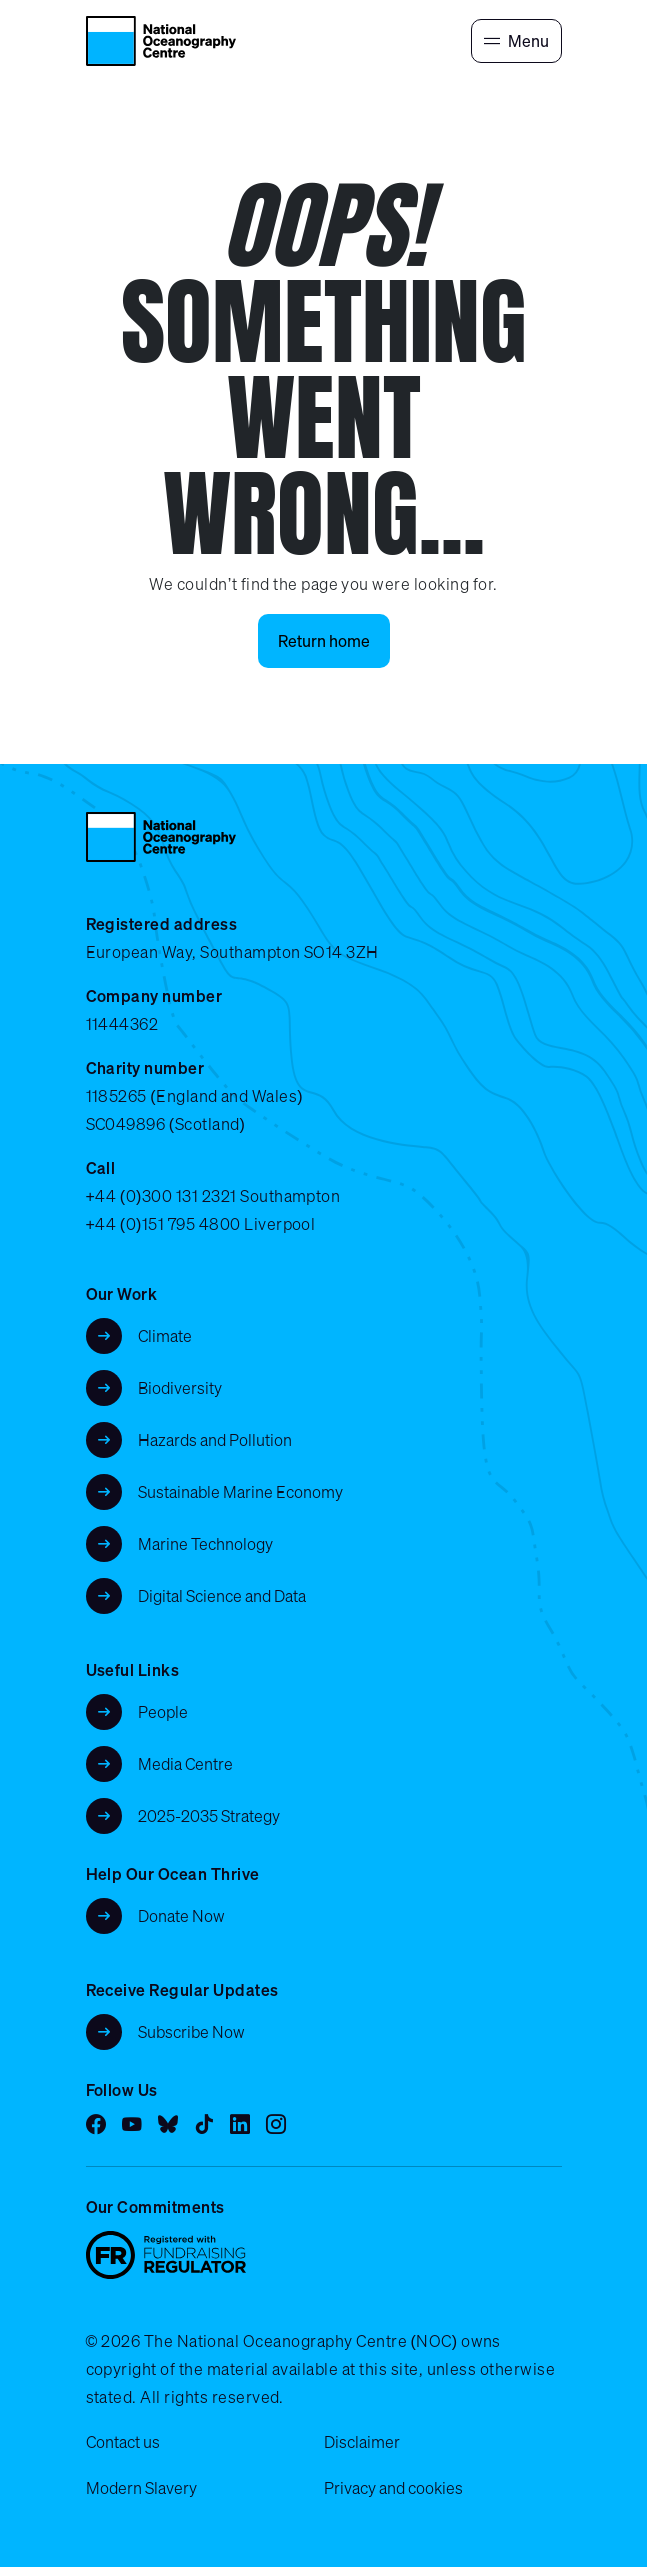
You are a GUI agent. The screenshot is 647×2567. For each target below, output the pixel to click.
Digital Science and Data (222, 1596)
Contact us (123, 2442)
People (163, 1712)
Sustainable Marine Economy (240, 1492)
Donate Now (181, 1916)
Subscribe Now (191, 2032)
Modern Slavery (141, 2488)
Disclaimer (362, 2442)
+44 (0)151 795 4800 (163, 1224)
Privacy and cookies (393, 2488)
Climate (165, 1336)
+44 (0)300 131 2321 (161, 1196)
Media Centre (185, 1764)
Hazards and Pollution (215, 1440)
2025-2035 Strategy (209, 1816)
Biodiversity (180, 1388)
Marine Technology (205, 1544)
